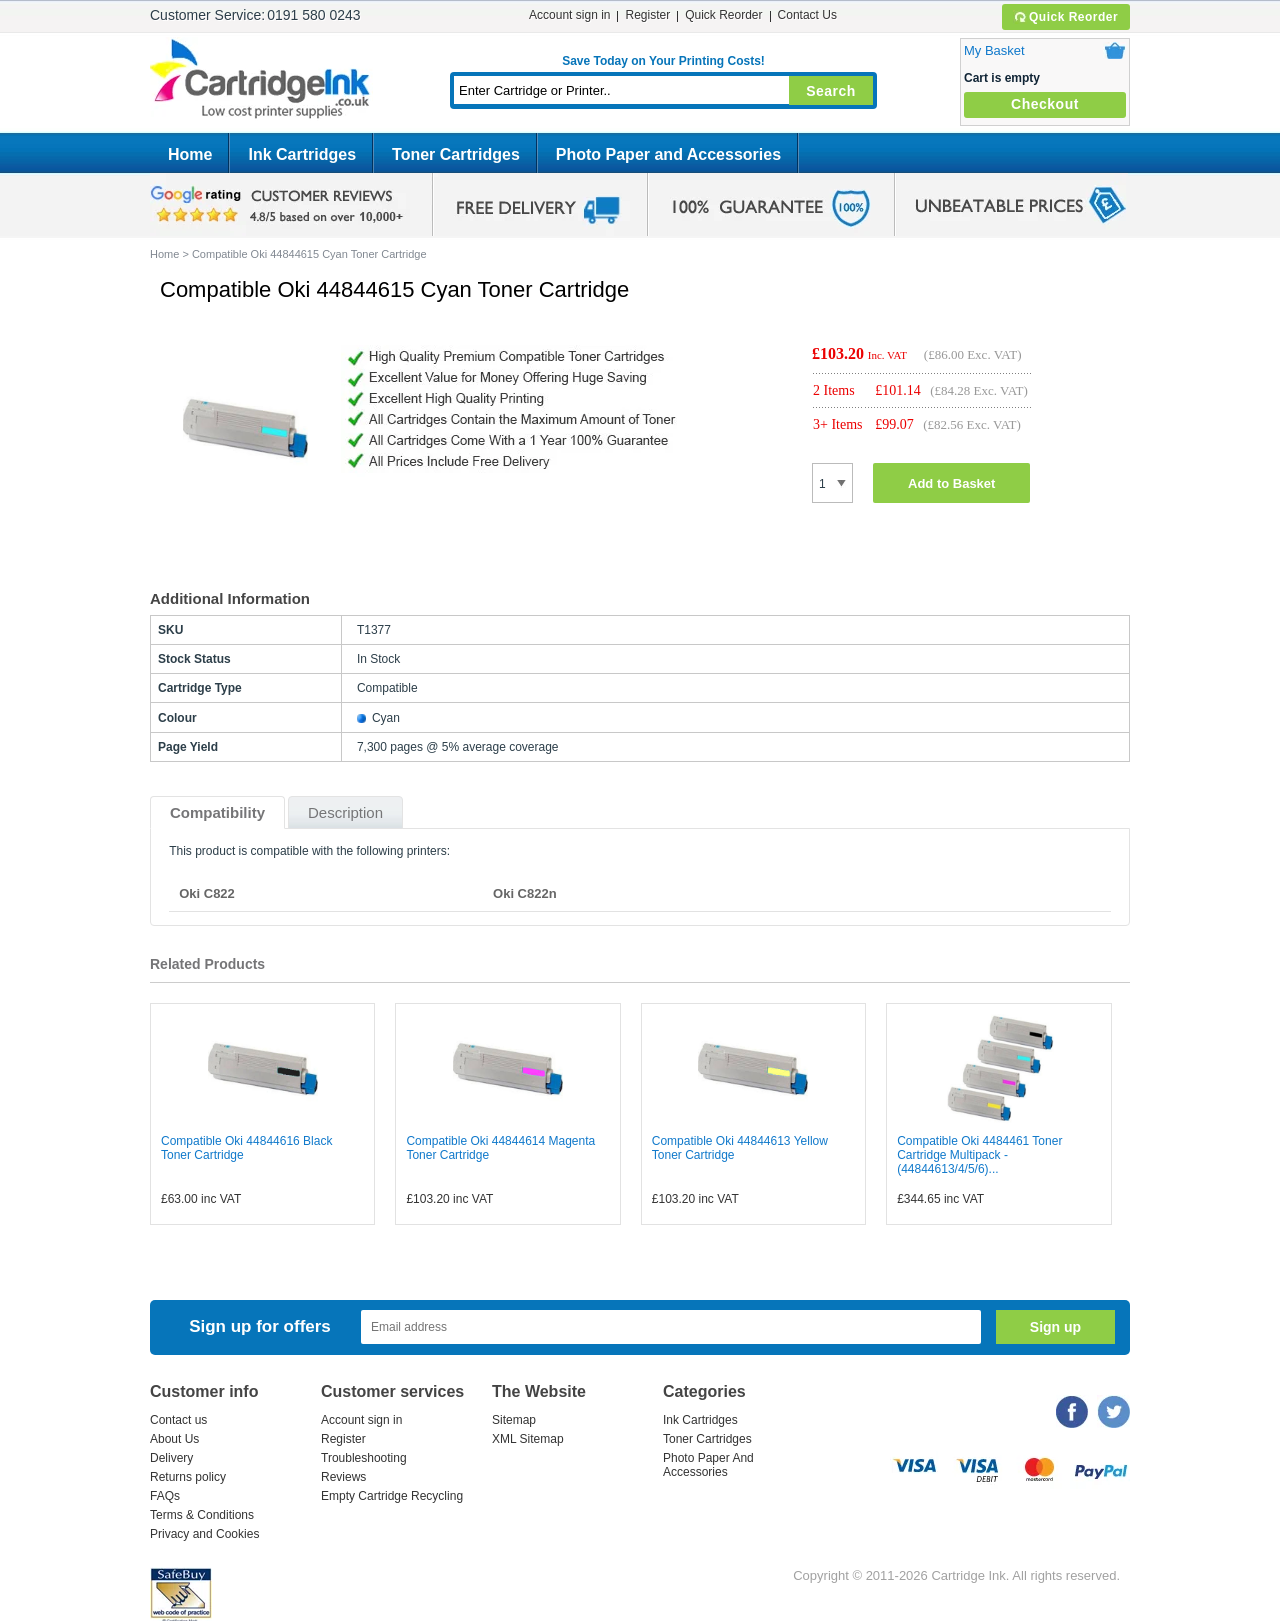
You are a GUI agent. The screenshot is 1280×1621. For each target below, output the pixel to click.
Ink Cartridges (302, 154)
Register (647, 15)
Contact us (178, 1420)
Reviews (343, 1477)
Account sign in (569, 15)
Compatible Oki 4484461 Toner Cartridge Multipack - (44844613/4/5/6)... (979, 1155)
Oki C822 (207, 893)
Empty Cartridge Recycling (392, 1496)
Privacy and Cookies (204, 1534)
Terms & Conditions (202, 1515)
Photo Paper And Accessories (708, 1465)
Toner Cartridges (456, 154)
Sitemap (514, 1420)
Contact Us (807, 15)
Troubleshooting (364, 1458)
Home (190, 154)
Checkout (1045, 104)
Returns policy (188, 1477)
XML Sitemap (528, 1439)
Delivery (171, 1458)
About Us (174, 1439)
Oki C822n (525, 893)
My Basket (994, 50)
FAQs (165, 1496)
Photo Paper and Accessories (668, 154)
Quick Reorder (1065, 17)
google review (280, 205)
